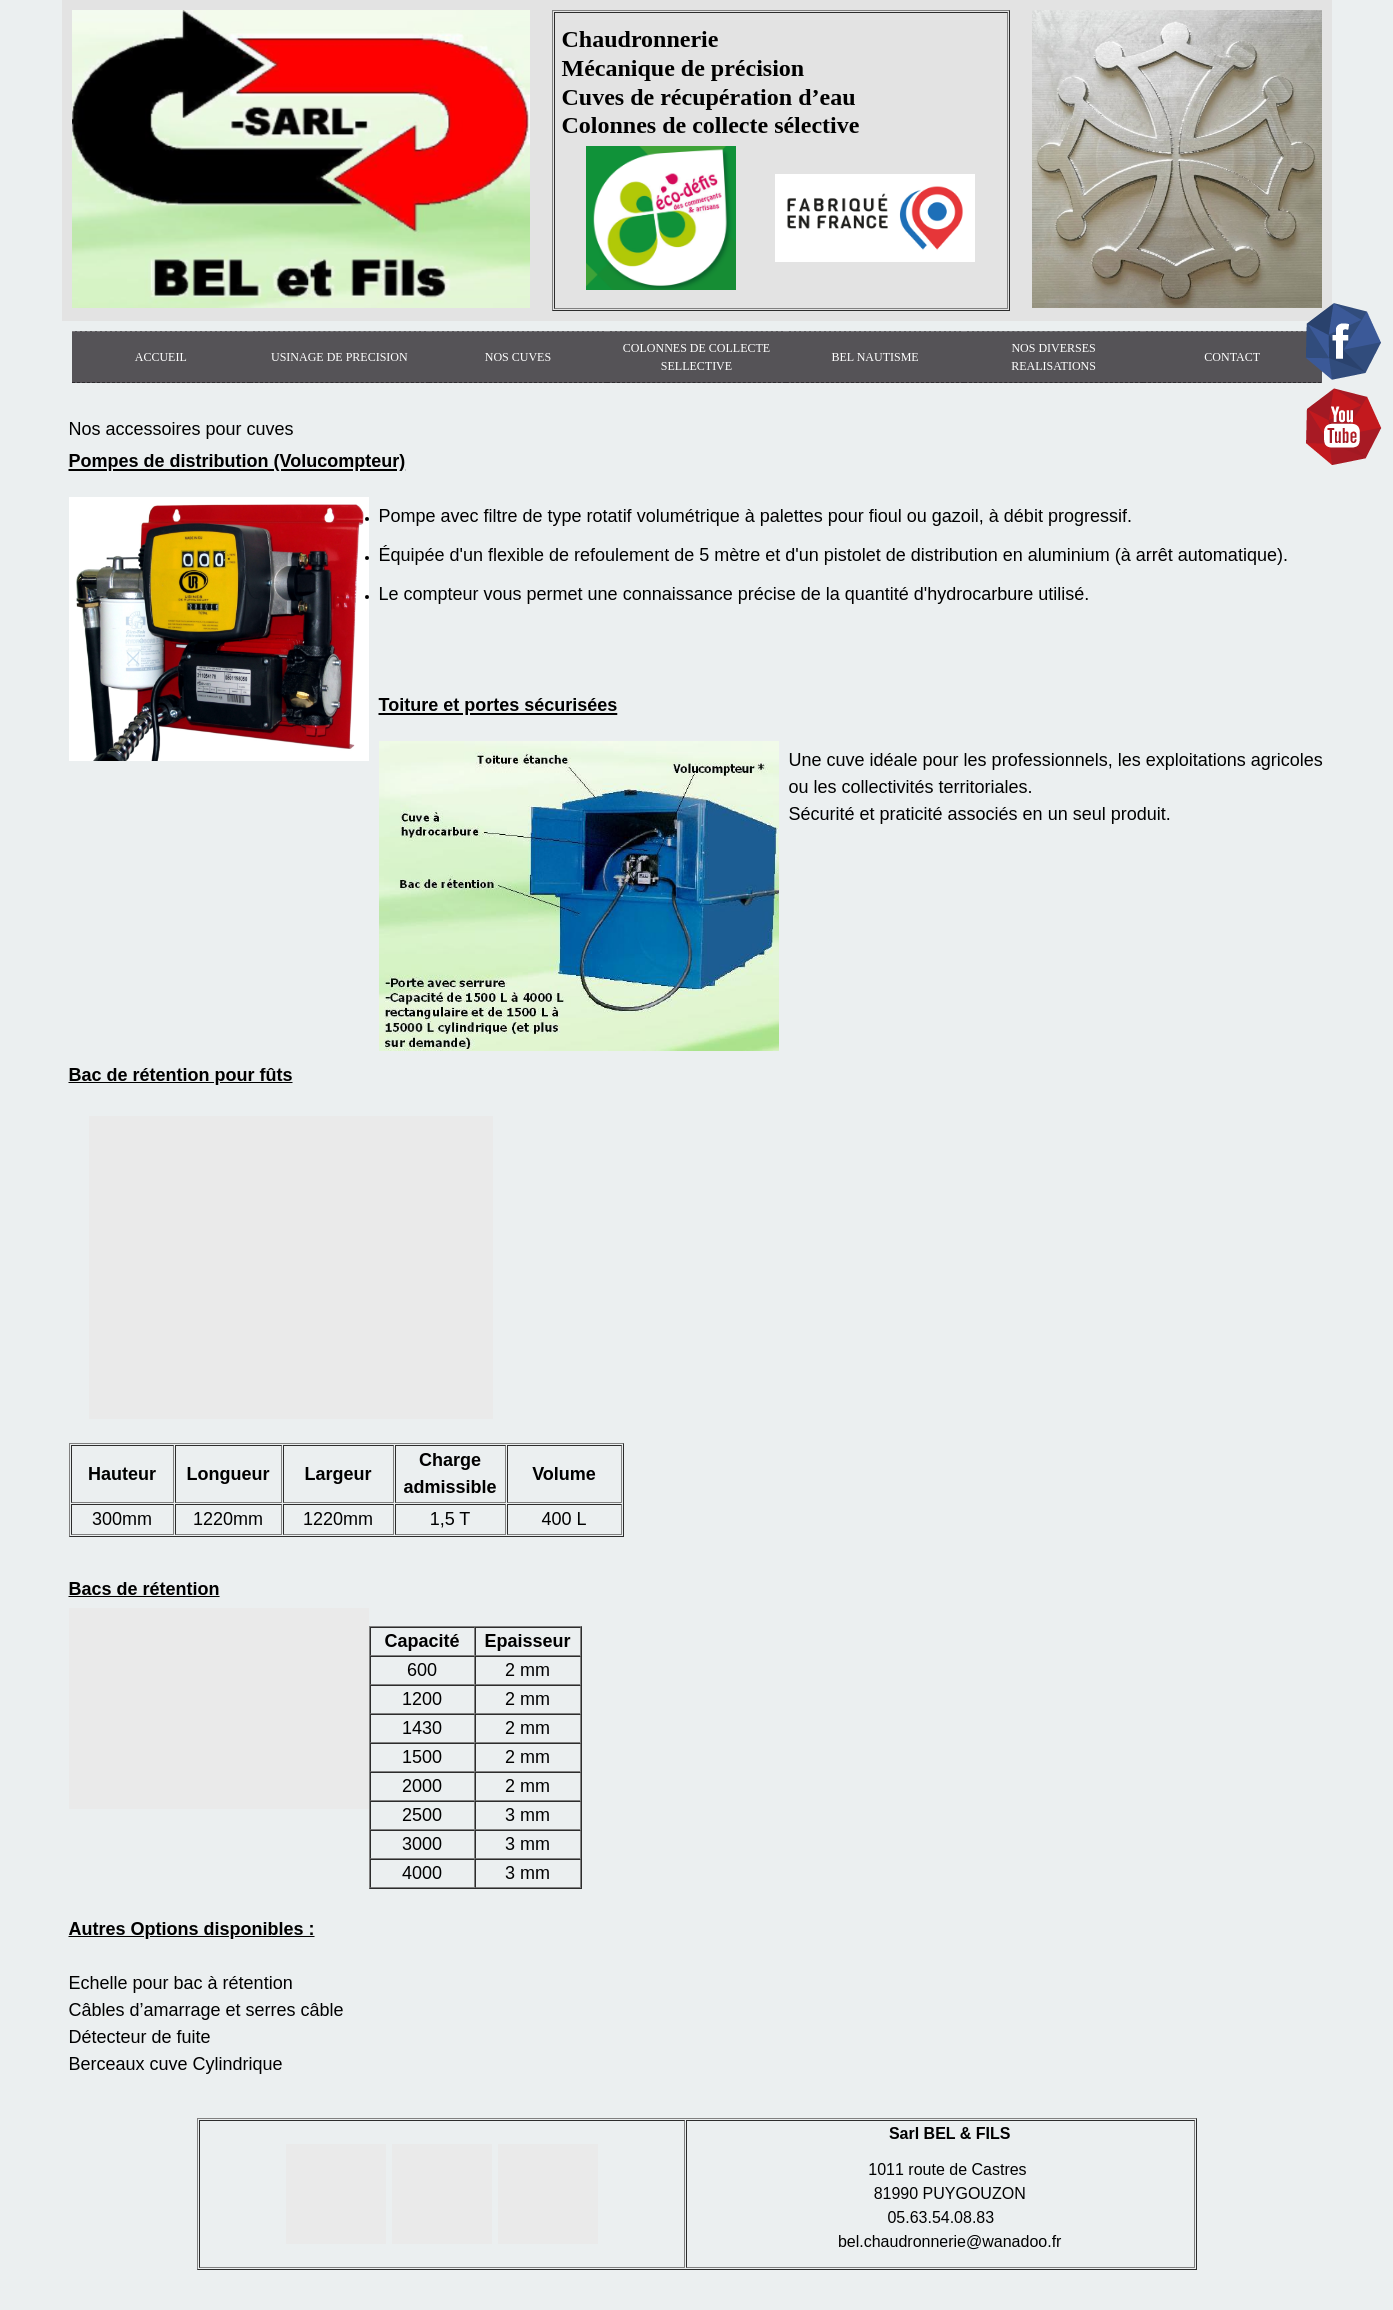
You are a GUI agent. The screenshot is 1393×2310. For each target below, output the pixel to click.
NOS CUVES (518, 357)
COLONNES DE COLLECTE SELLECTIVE (696, 357)
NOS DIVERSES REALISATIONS (1053, 357)
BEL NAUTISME (874, 357)
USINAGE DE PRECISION (339, 357)
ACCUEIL (161, 357)
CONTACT (1232, 357)
